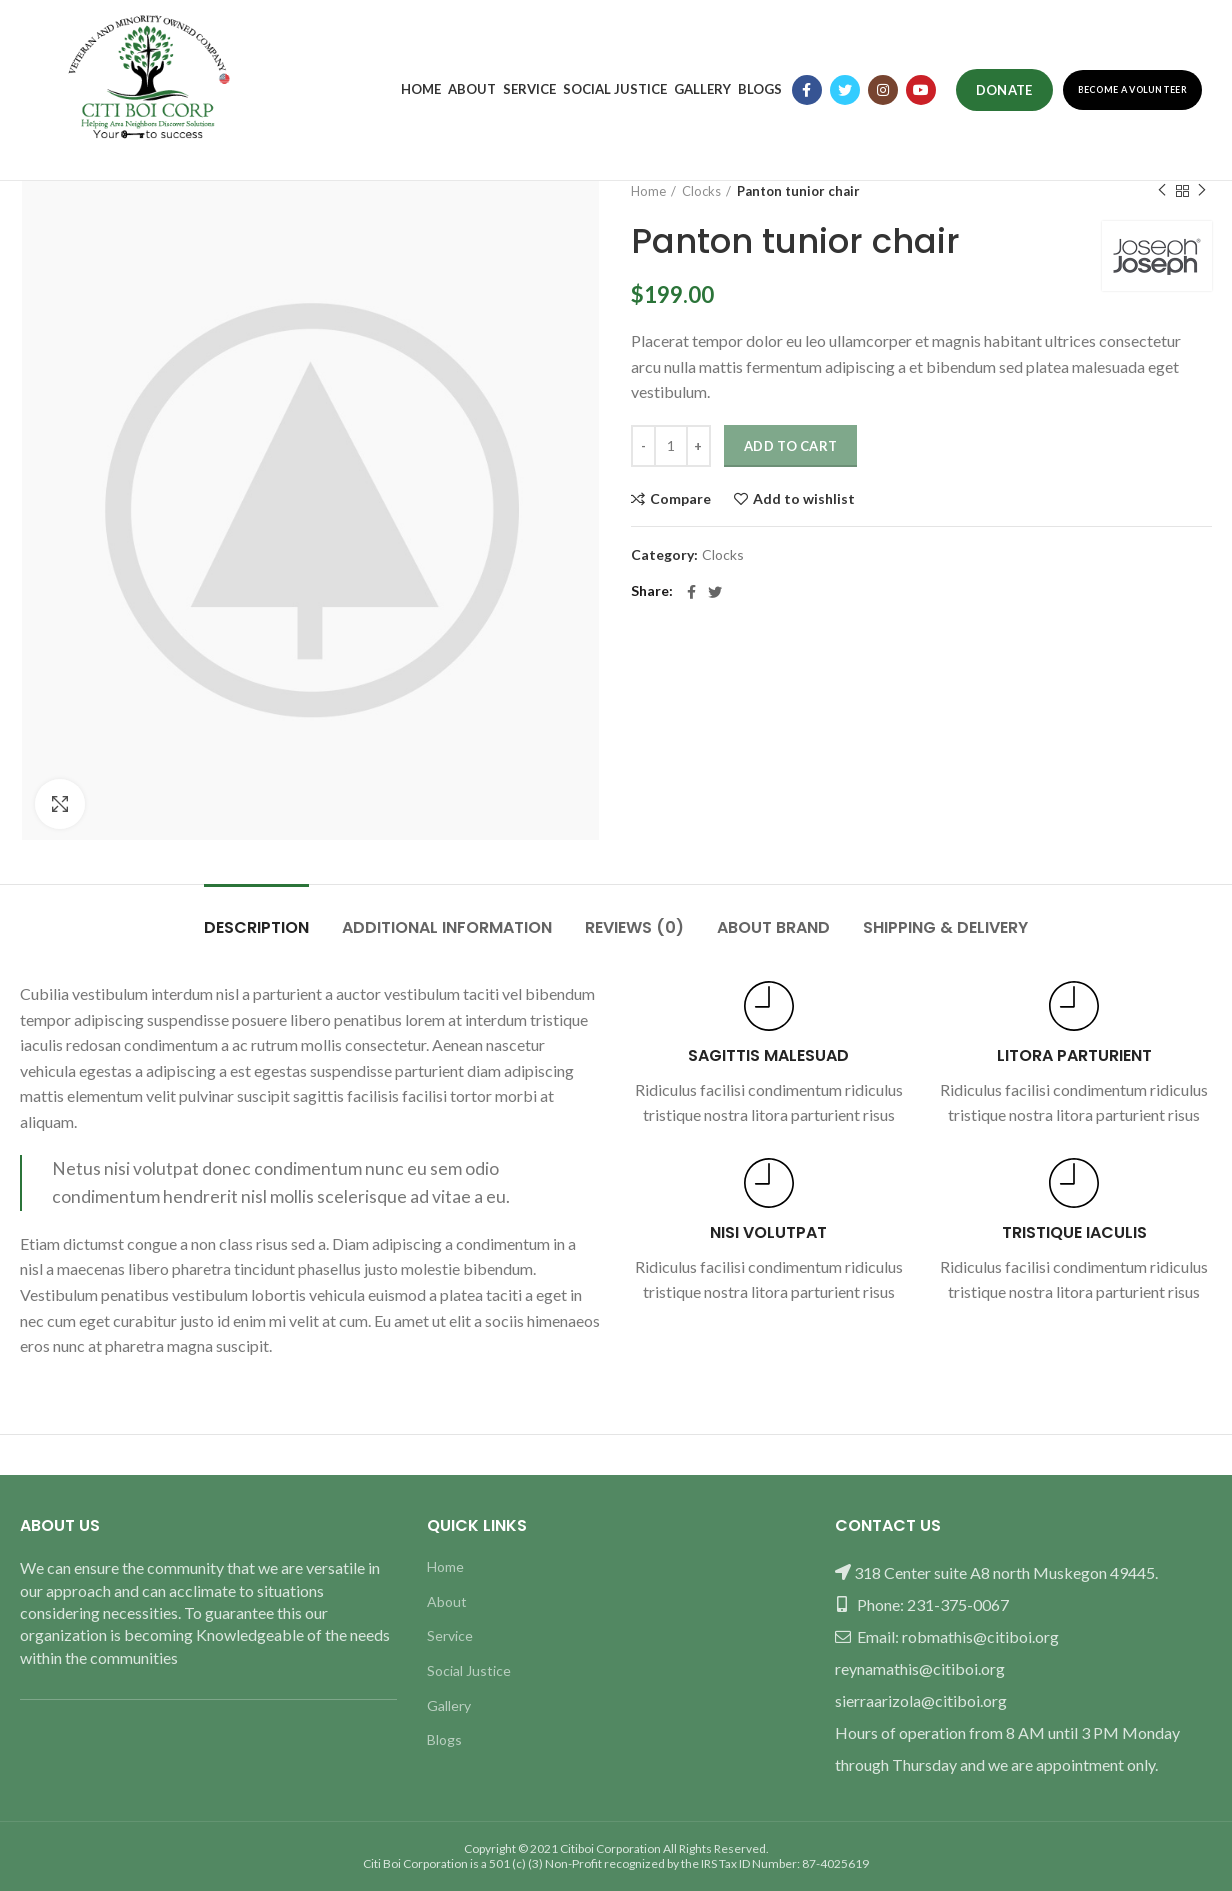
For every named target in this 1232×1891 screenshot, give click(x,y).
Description (256, 927)
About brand (773, 927)
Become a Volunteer (1132, 89)
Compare (680, 499)
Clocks (701, 191)
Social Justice (469, 1670)
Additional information (447, 927)
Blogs (444, 1739)
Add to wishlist (804, 499)
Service (450, 1635)
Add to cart (790, 446)
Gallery (449, 1705)
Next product (1202, 190)
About (447, 1601)
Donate (1004, 90)
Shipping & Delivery (945, 927)
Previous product (1162, 190)
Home (648, 191)
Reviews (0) (634, 927)
